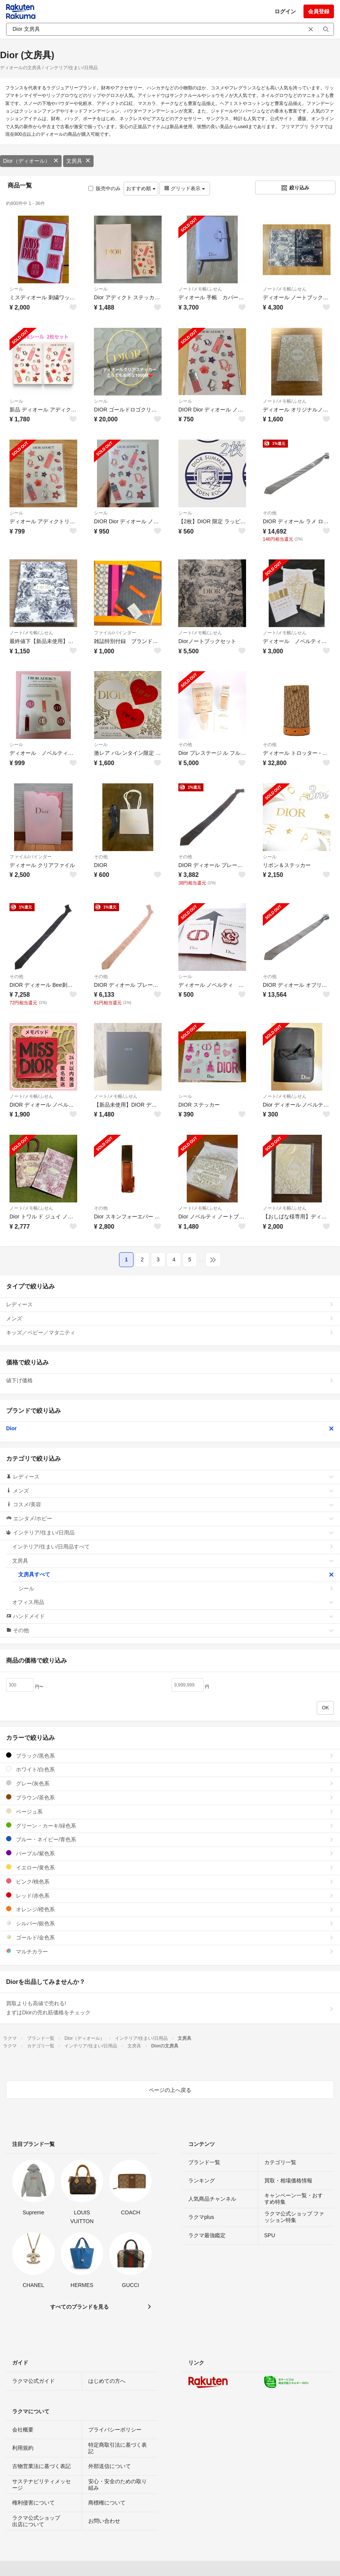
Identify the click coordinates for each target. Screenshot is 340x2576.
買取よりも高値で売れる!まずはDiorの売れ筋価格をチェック (170, 2007)
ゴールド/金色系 (170, 1937)
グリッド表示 (184, 188)
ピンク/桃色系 (170, 1881)
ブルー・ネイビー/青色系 (170, 1839)
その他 (269, 513)
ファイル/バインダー (115, 632)
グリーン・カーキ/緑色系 (170, 1825)
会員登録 (318, 11)
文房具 (78, 161)
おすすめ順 (141, 188)
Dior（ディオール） (31, 161)
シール (16, 289)
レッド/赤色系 (170, 1895)
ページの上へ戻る (170, 2090)
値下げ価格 (170, 1380)
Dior (170, 1428)
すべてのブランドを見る (79, 2307)
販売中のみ (104, 188)
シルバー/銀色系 (170, 1923)
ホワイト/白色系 (170, 1769)
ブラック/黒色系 (170, 1755)
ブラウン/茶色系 (170, 1797)
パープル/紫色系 (170, 1853)
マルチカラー (170, 1951)
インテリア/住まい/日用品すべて (173, 1547)
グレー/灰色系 (170, 1783)
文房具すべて (176, 1574)
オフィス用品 (173, 1602)
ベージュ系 (170, 1811)
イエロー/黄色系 (170, 1867)
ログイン (285, 11)
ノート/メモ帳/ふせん (200, 289)
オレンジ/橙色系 (170, 1909)
